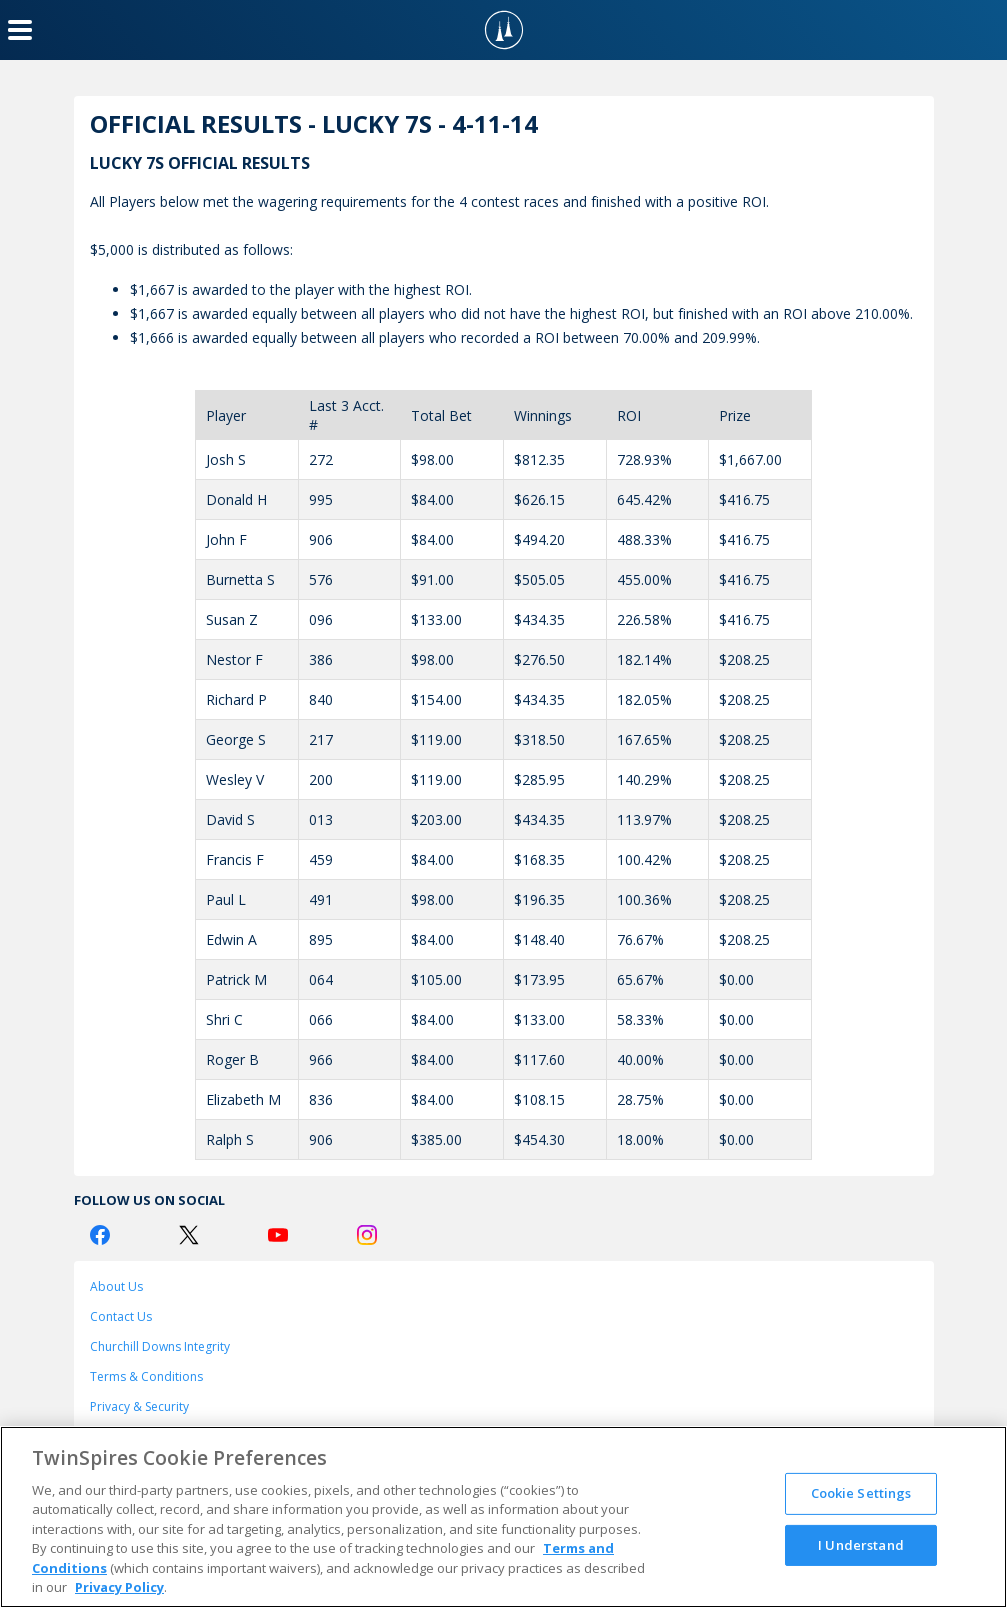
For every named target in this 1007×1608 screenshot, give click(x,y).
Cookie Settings (861, 1493)
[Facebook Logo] (100, 1235)
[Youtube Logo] (278, 1235)
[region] (503, 1517)
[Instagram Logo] (367, 1235)
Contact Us (121, 1316)
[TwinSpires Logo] (504, 30)
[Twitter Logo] (189, 1235)
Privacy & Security (139, 1406)
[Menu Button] (20, 30)
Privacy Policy (119, 1587)
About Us (116, 1286)
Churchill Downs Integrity (160, 1346)
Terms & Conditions (146, 1376)
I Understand (861, 1544)
